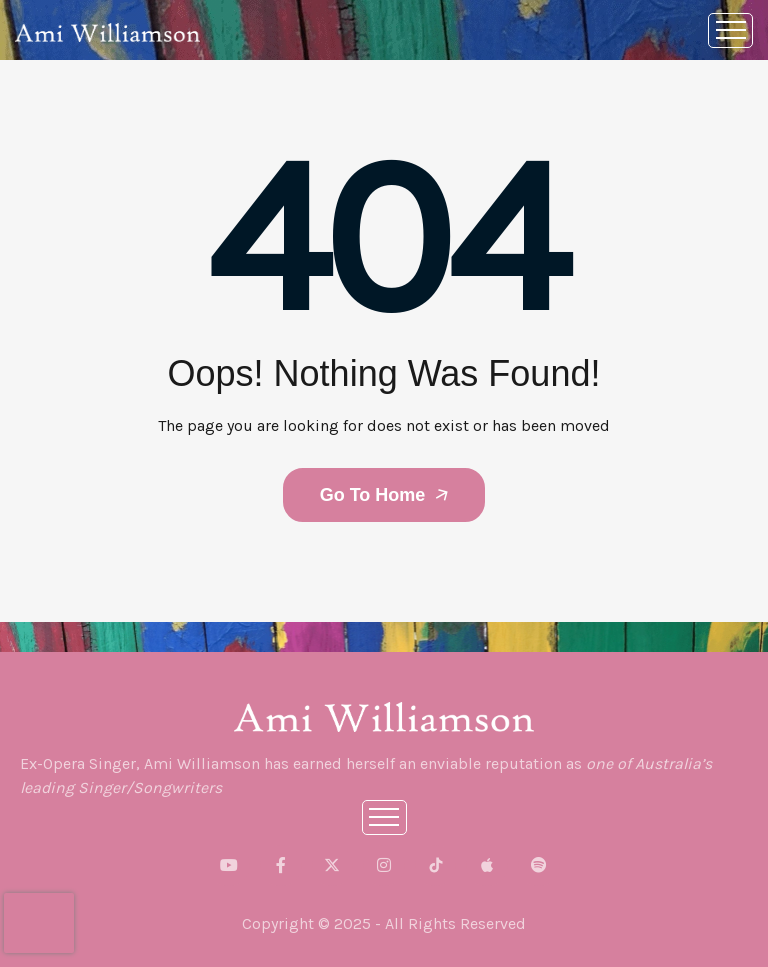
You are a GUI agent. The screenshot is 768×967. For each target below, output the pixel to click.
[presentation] (39, 923)
